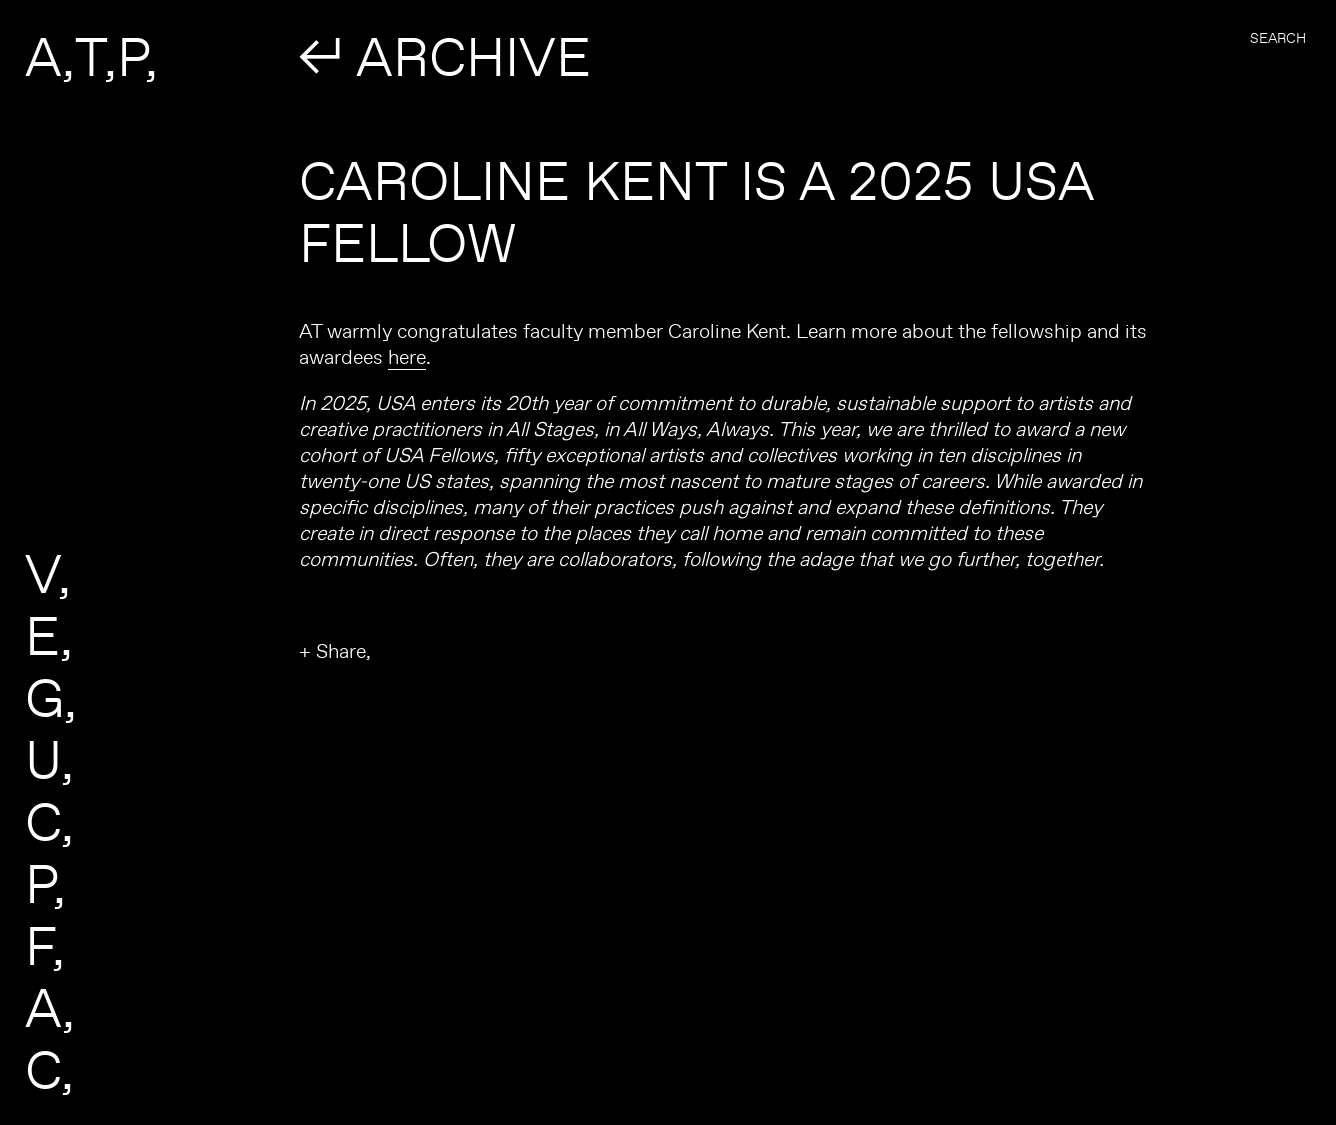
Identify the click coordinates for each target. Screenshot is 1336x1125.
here (407, 356)
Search (1278, 38)
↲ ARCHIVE (445, 56)
